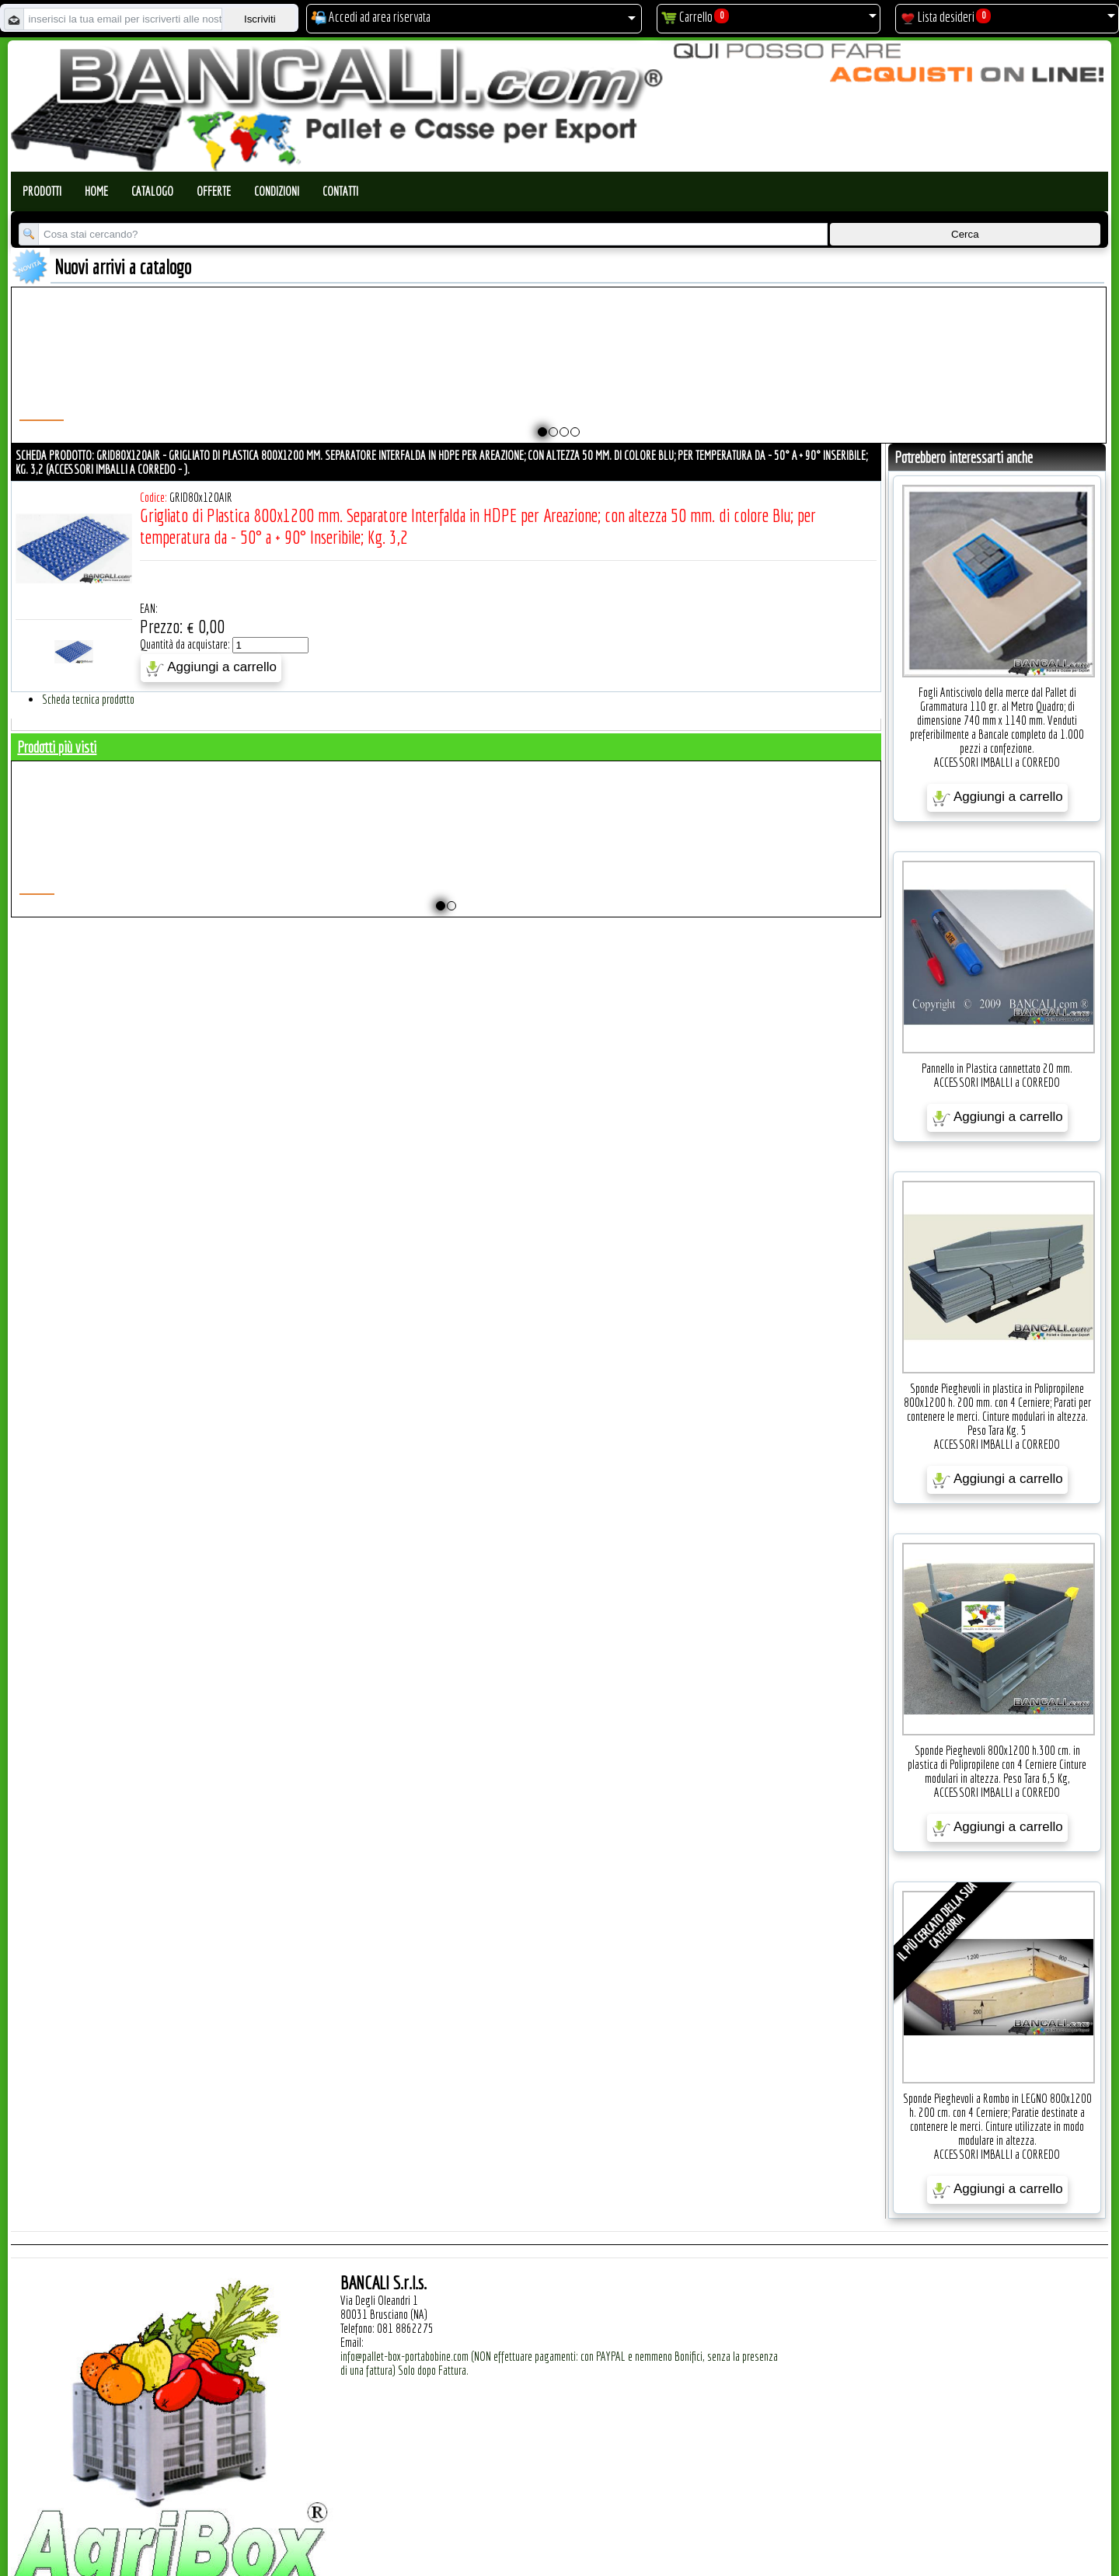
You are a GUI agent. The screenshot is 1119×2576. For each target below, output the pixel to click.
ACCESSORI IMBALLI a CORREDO (997, 762)
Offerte (214, 191)
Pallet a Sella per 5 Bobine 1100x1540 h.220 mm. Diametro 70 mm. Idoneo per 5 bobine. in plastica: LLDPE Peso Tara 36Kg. (745, 385)
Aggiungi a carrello (211, 668)
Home (96, 191)
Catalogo (152, 191)
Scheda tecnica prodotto (88, 699)
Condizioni (276, 191)
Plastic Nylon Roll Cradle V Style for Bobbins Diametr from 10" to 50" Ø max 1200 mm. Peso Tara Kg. (493, 378)
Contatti (340, 191)
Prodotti (42, 191)
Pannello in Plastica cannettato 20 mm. (997, 1068)
